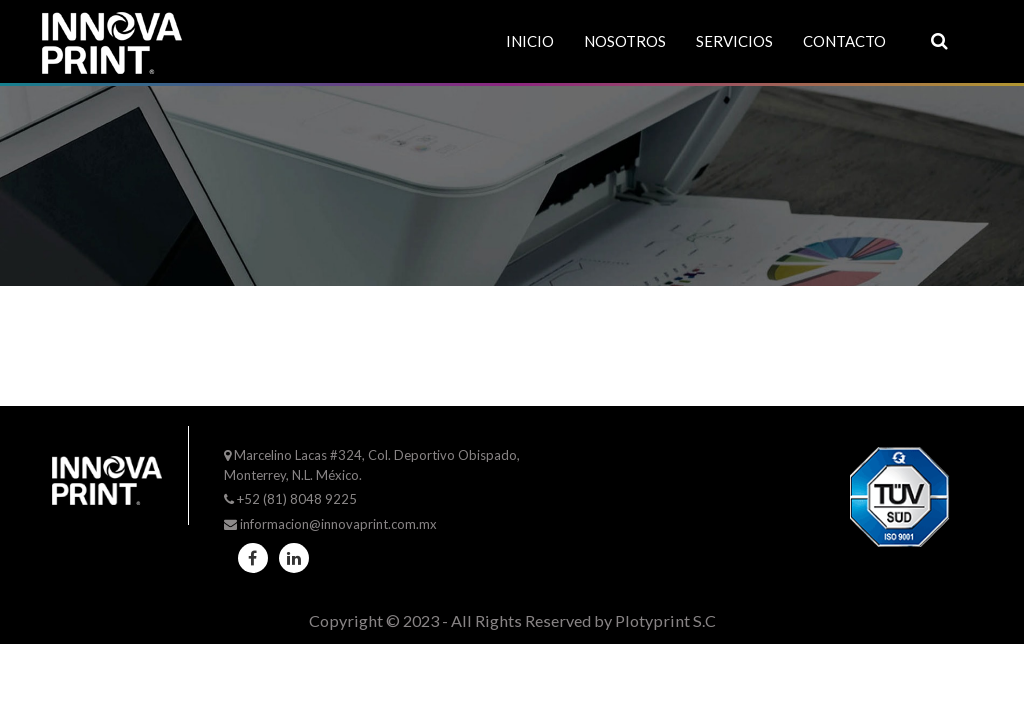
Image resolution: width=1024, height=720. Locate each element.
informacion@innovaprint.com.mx (338, 524)
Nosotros (625, 41)
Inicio (530, 41)
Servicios (734, 41)
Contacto (844, 41)
